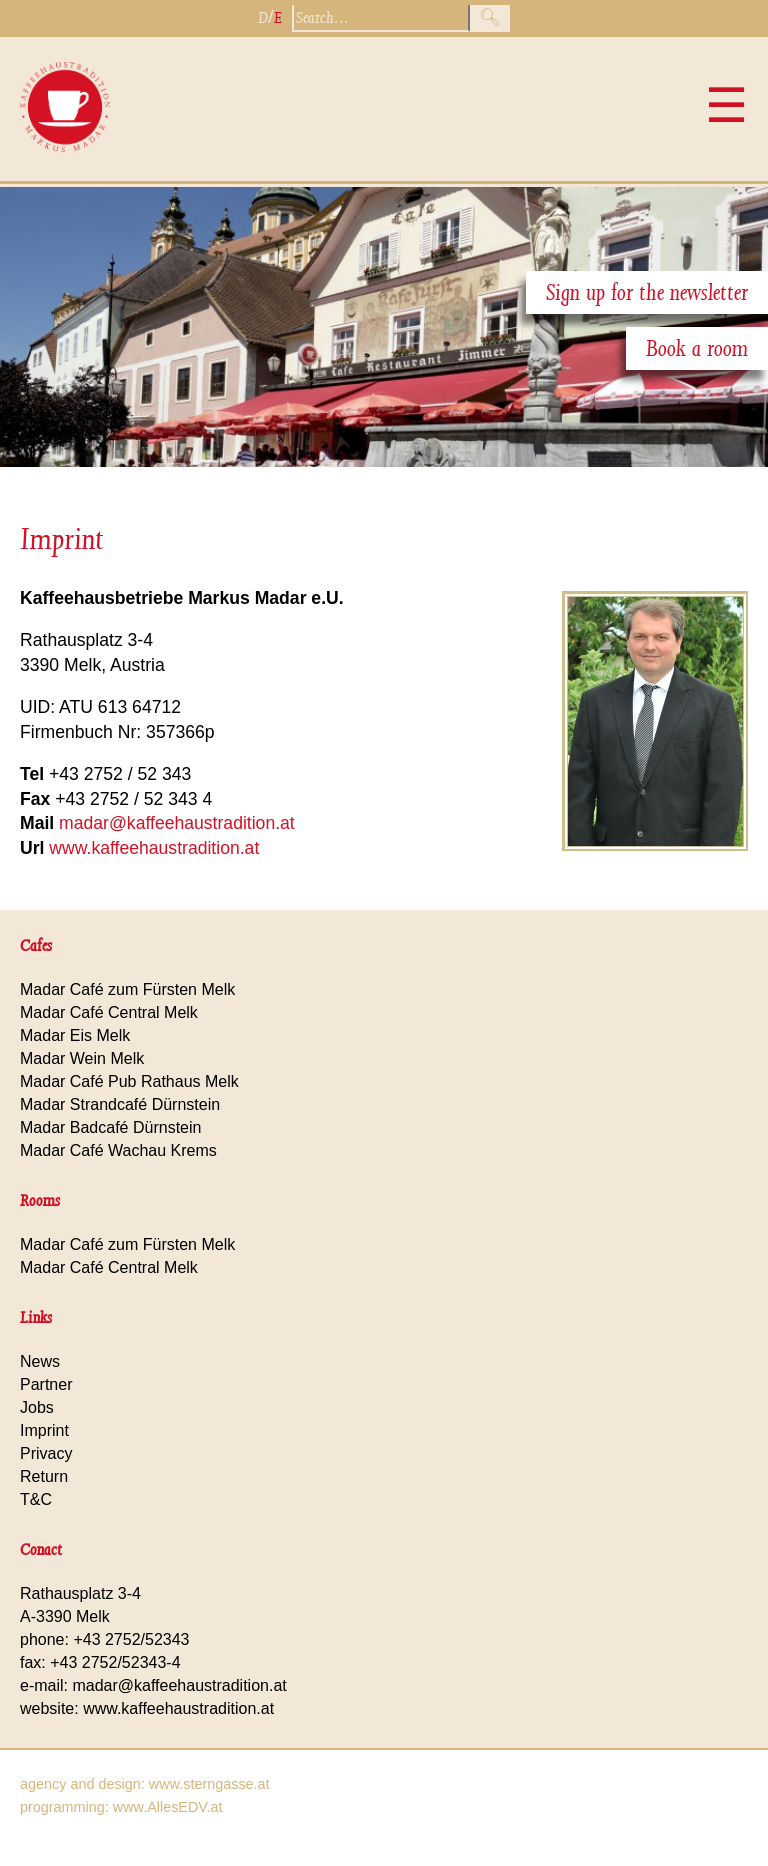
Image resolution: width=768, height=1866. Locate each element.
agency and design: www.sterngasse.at (145, 1784)
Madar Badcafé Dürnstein (110, 1127)
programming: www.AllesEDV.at (121, 1807)
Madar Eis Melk (75, 1035)
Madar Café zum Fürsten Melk (127, 989)
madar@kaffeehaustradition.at (177, 823)
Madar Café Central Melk (109, 1012)
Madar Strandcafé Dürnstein (120, 1104)
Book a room (697, 348)
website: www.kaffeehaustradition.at (147, 1708)
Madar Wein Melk (82, 1058)
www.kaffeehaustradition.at (154, 848)
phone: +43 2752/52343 (105, 1639)
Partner (46, 1384)
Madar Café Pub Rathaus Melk (129, 1081)
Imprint (62, 539)
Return (44, 1476)
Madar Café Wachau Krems (118, 1150)
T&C (36, 1499)
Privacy (46, 1453)
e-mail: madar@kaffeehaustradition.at (153, 1685)
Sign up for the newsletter (647, 292)
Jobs (37, 1407)
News (40, 1361)
